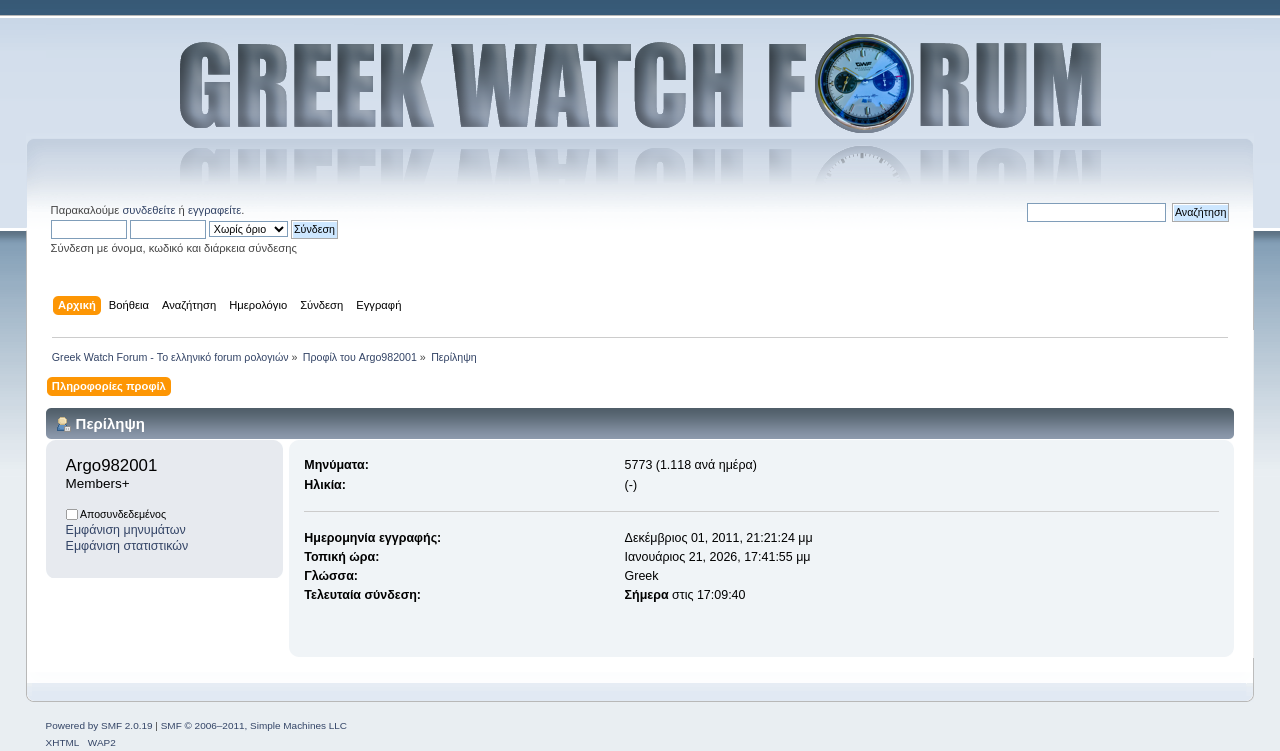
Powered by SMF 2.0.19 (99, 725)
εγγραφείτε (214, 210)
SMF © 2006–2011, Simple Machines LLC (254, 725)
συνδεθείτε (148, 210)
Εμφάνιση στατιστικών (127, 546)
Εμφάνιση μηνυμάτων (126, 530)
